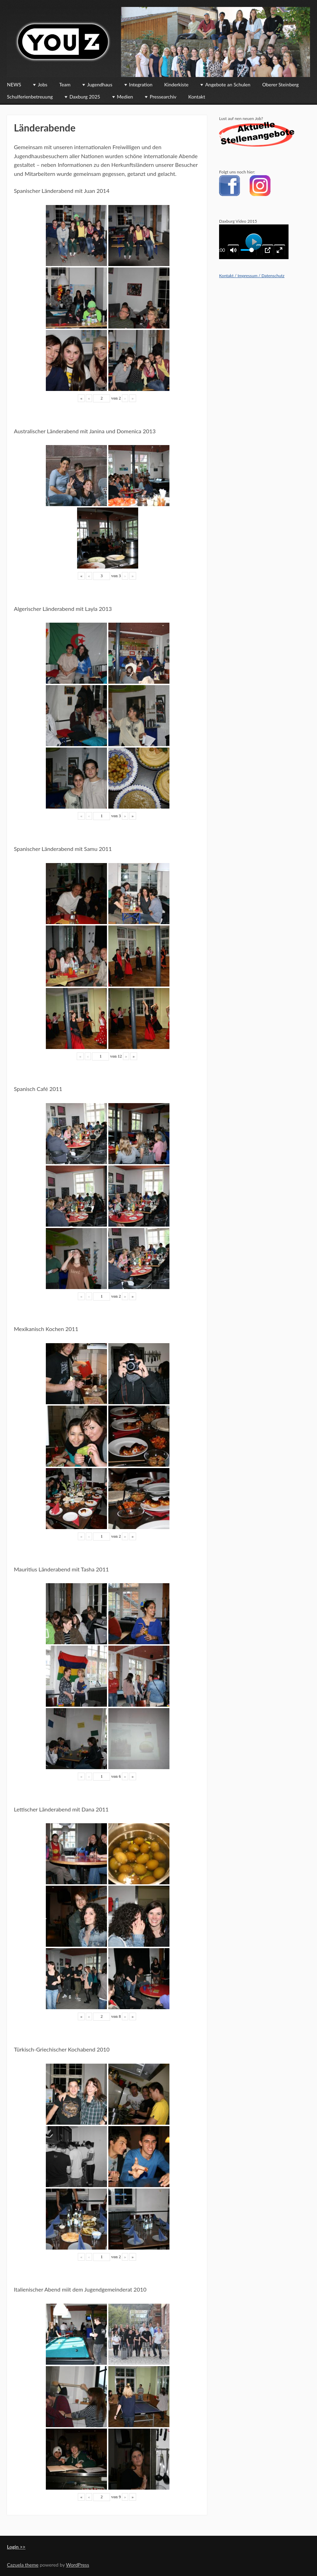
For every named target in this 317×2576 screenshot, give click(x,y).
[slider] (247, 250)
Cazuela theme (23, 2565)
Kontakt (196, 97)
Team (64, 84)
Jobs (43, 84)
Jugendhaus (99, 84)
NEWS (14, 84)
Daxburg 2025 (84, 97)
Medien (125, 97)
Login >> (16, 2547)
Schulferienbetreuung (30, 97)
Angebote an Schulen (227, 84)
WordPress (77, 2565)
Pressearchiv (163, 97)
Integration (140, 84)
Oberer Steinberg (280, 84)
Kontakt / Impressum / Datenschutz (251, 275)
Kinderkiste (176, 84)
